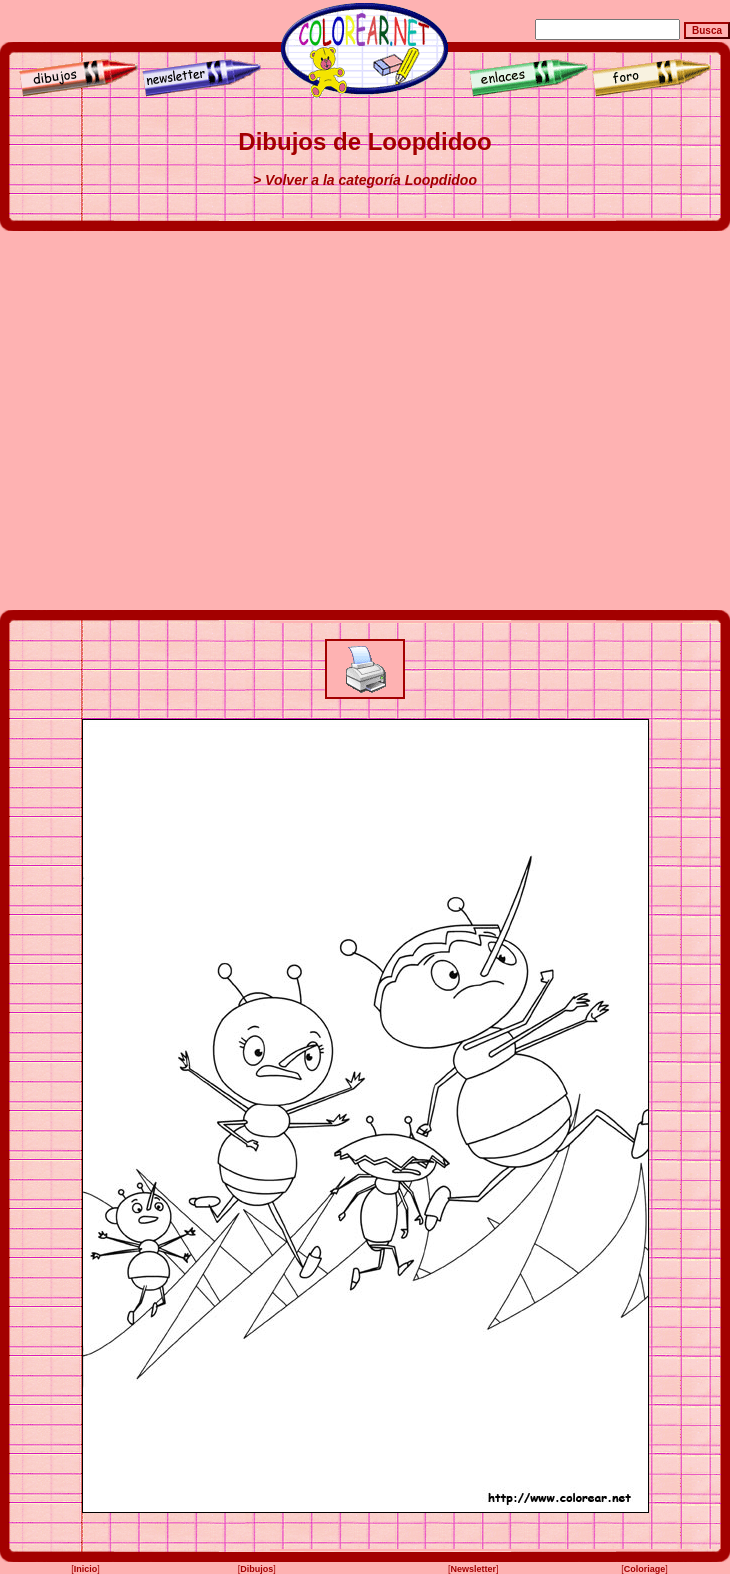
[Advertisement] (187, 420)
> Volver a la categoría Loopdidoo (365, 180)
